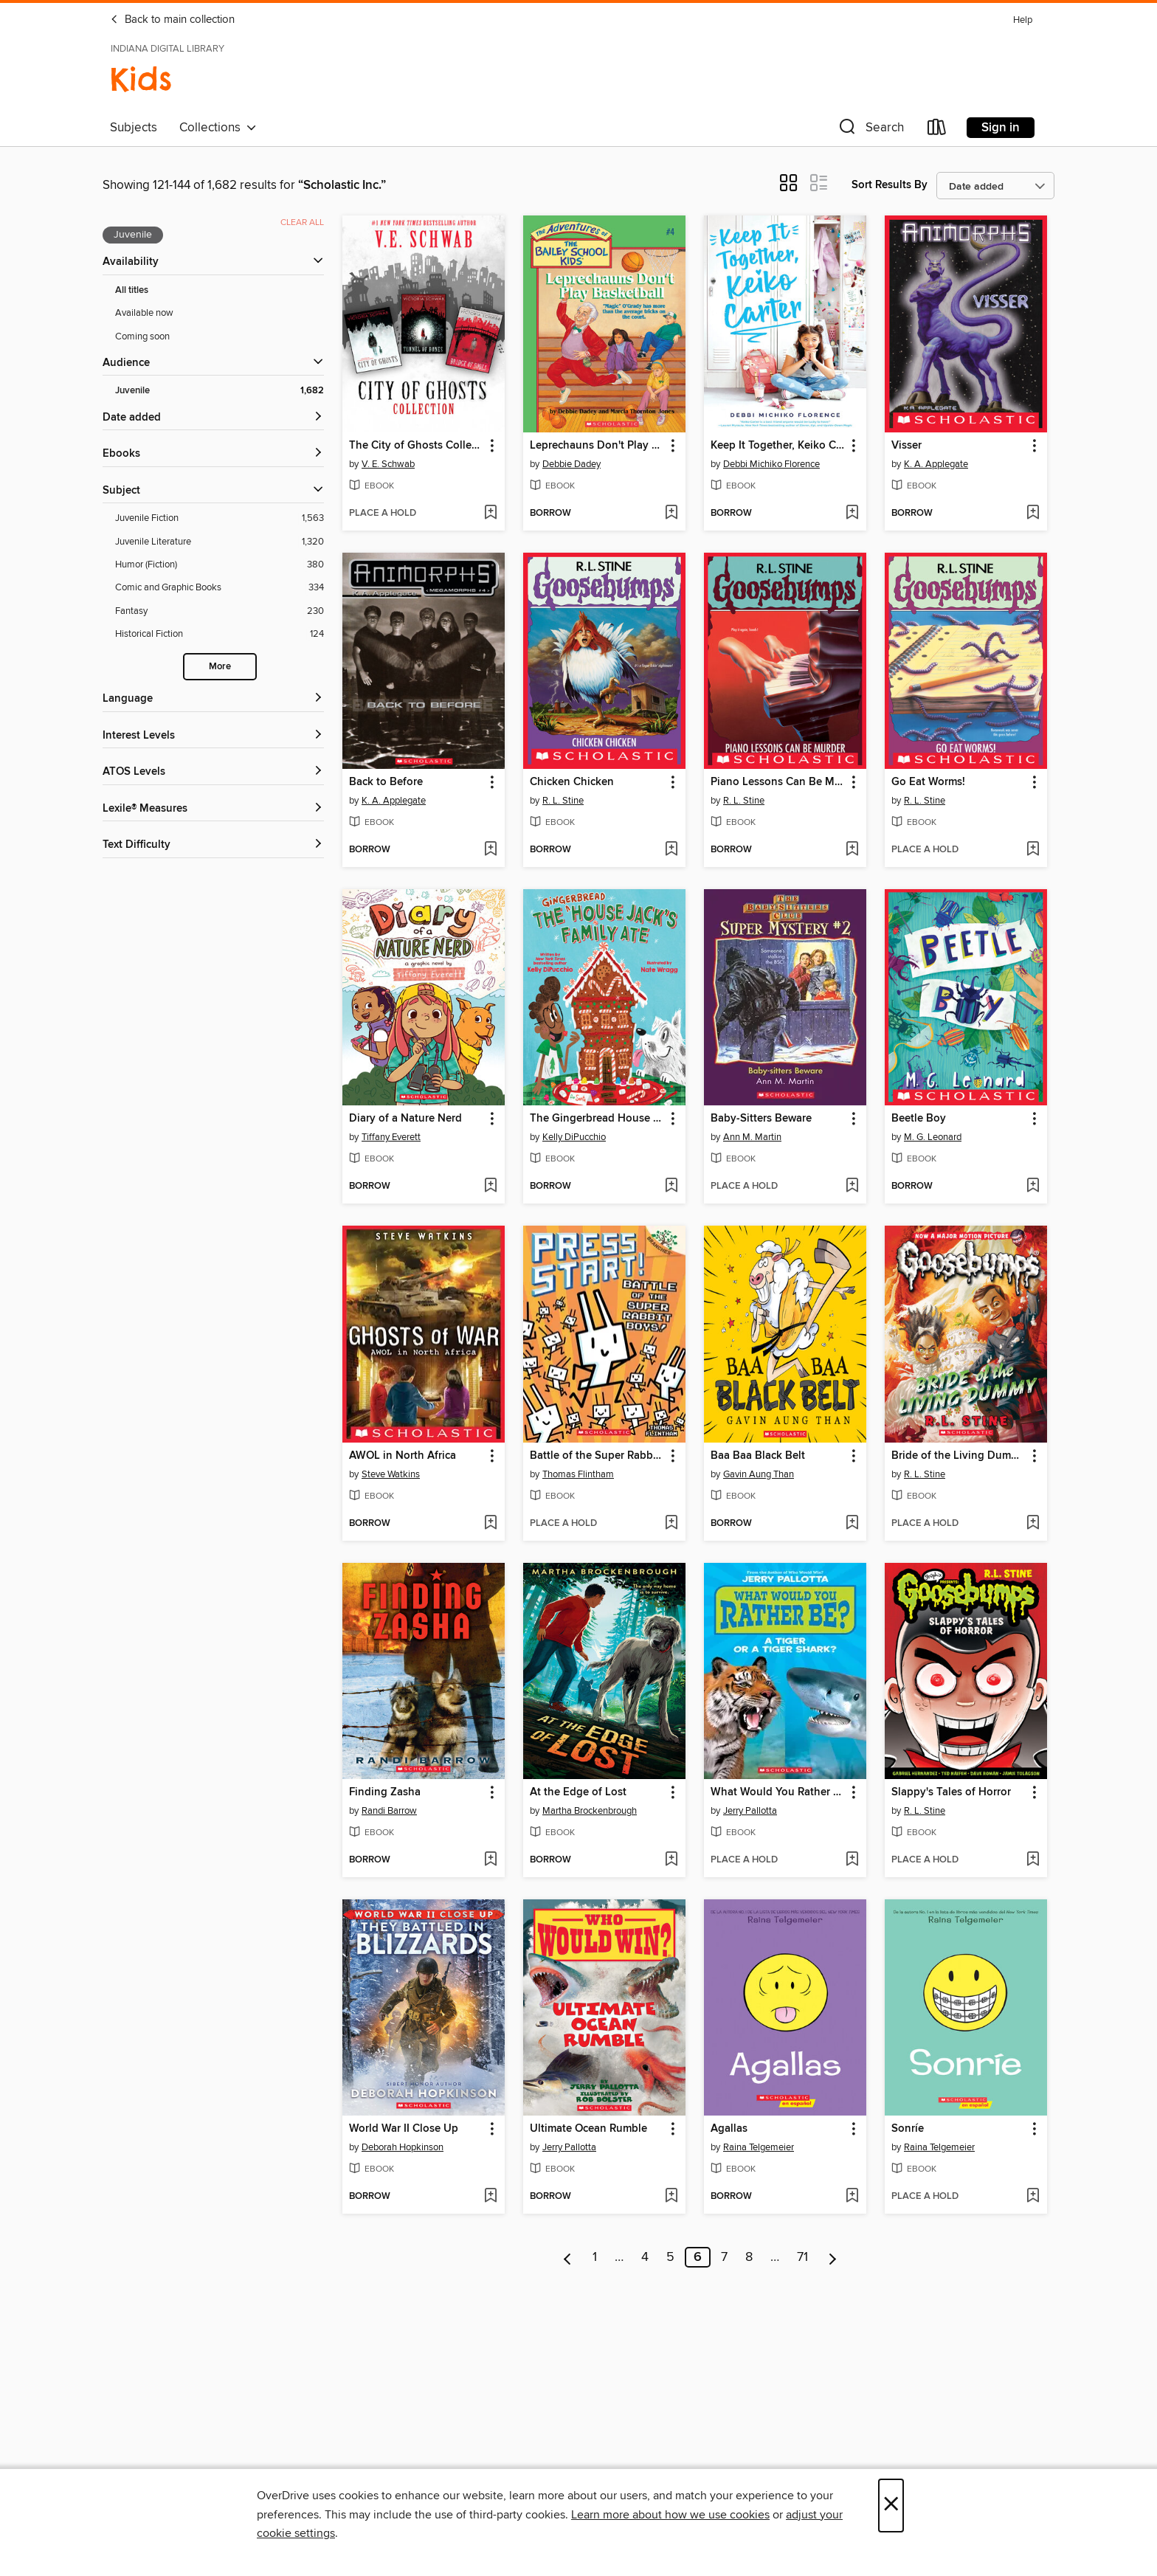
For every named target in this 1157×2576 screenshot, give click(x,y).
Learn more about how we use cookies (670, 2514)
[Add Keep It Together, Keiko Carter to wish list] (852, 513)
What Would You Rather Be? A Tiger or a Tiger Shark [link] (778, 1792)
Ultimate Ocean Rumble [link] (588, 2128)
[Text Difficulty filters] (213, 845)
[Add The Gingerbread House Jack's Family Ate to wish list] (671, 1186)
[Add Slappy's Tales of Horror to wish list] (1032, 1860)
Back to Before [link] (386, 782)
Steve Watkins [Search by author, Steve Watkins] (391, 1474)
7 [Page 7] (724, 2257)
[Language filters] (213, 699)
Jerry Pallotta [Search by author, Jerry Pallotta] (750, 1811)
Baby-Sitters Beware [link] (761, 1118)
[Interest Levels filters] (213, 736)
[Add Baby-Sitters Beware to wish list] (852, 1186)
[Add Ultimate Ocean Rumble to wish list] (671, 2196)
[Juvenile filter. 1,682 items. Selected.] (219, 390)
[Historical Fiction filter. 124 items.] (219, 634)
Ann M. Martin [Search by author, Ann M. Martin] (752, 1137)
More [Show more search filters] (220, 666)
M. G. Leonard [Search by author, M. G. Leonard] (932, 1137)
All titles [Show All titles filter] (131, 290)
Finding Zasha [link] (385, 1792)
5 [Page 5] (670, 2257)
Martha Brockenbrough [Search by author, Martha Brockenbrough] (589, 1811)
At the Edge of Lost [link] (578, 1792)
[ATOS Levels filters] (213, 772)
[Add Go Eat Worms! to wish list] (1032, 850)
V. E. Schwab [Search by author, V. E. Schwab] (388, 464)
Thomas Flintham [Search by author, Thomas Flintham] (578, 1474)
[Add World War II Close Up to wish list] (490, 2196)
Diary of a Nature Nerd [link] (405, 1118)
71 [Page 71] (802, 2257)
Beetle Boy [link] (918, 1118)
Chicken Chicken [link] (572, 782)
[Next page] (832, 2257)
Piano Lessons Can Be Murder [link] (778, 782)
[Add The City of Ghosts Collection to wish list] (490, 513)
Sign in (1000, 128)
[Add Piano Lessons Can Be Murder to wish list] (852, 850)
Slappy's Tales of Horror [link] (951, 1792)
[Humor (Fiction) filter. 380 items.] (219, 565)
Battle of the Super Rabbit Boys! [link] (597, 1456)
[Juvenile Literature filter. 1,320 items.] (219, 542)
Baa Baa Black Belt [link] (758, 1456)
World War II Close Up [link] (403, 2128)
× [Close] (891, 2505)
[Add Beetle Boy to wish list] (1032, 1186)
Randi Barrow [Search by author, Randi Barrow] (389, 1811)
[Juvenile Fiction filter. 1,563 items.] (219, 518)
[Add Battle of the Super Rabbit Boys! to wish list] (671, 1523)
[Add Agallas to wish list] (852, 2196)
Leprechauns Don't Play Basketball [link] (597, 445)
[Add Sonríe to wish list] (1032, 2196)
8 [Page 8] (749, 2257)
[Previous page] (567, 2257)
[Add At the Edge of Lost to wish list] (671, 1860)
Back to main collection (172, 20)
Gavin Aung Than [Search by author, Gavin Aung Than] (758, 1474)
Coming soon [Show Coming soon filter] (142, 336)
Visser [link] (906, 445)
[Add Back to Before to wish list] (490, 850)
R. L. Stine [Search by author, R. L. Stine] (563, 801)
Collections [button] (218, 128)
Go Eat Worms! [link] (928, 782)
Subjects (133, 128)
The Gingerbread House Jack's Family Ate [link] (597, 1118)
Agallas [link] (729, 2128)
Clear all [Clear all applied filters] (302, 222)
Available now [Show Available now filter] (144, 313)
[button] (870, 130)
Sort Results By (890, 185)
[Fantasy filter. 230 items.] (219, 611)
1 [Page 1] (595, 2257)
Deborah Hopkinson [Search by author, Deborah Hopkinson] (402, 2147)
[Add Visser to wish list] (1032, 513)
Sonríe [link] (907, 2128)
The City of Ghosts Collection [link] (416, 445)
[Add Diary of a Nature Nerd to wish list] (490, 1186)
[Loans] (937, 130)
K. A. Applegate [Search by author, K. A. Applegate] (936, 464)
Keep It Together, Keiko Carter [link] (778, 445)
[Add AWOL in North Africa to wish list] (490, 1523)
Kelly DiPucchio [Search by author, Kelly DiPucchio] (574, 1137)
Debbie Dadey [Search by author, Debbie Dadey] (571, 464)
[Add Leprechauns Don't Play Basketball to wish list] (671, 513)
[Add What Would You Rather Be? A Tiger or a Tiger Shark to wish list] (852, 1860)
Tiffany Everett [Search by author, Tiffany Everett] (391, 1137)
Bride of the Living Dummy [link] (958, 1456)
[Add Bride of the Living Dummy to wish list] (1032, 1523)
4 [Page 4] (645, 2257)
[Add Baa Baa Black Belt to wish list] (852, 1523)
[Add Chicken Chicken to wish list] (671, 850)
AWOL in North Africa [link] (402, 1456)
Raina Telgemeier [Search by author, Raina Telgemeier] (758, 2147)
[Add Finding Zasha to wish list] (490, 1860)
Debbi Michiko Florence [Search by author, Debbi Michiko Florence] (771, 464)
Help (1022, 20)
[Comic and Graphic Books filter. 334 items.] (219, 587)
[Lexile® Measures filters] (213, 809)
